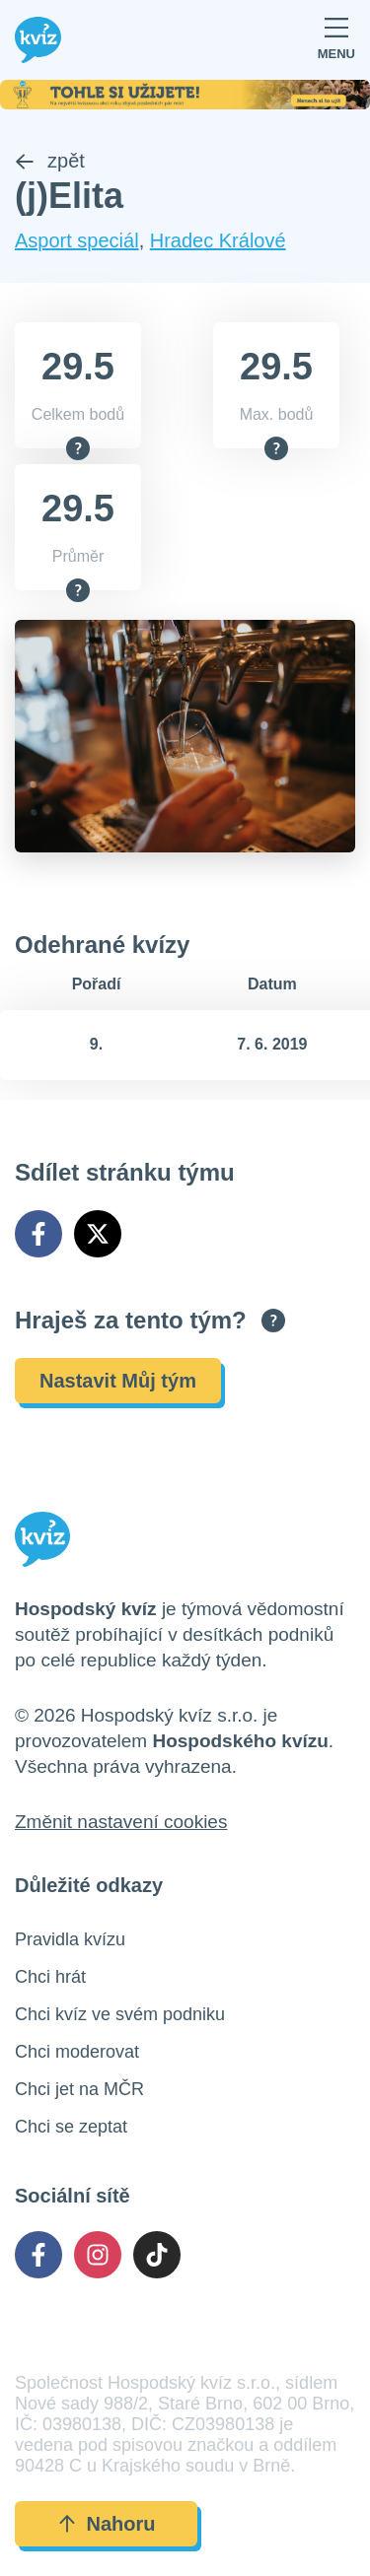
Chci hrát (50, 1977)
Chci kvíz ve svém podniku (120, 2014)
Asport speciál (77, 240)
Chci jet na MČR (79, 2089)
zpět (50, 160)
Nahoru (106, 2524)
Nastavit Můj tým (117, 1380)
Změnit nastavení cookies (121, 1821)
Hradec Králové (218, 240)
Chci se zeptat (71, 2126)
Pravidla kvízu (70, 1939)
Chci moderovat (77, 2052)
